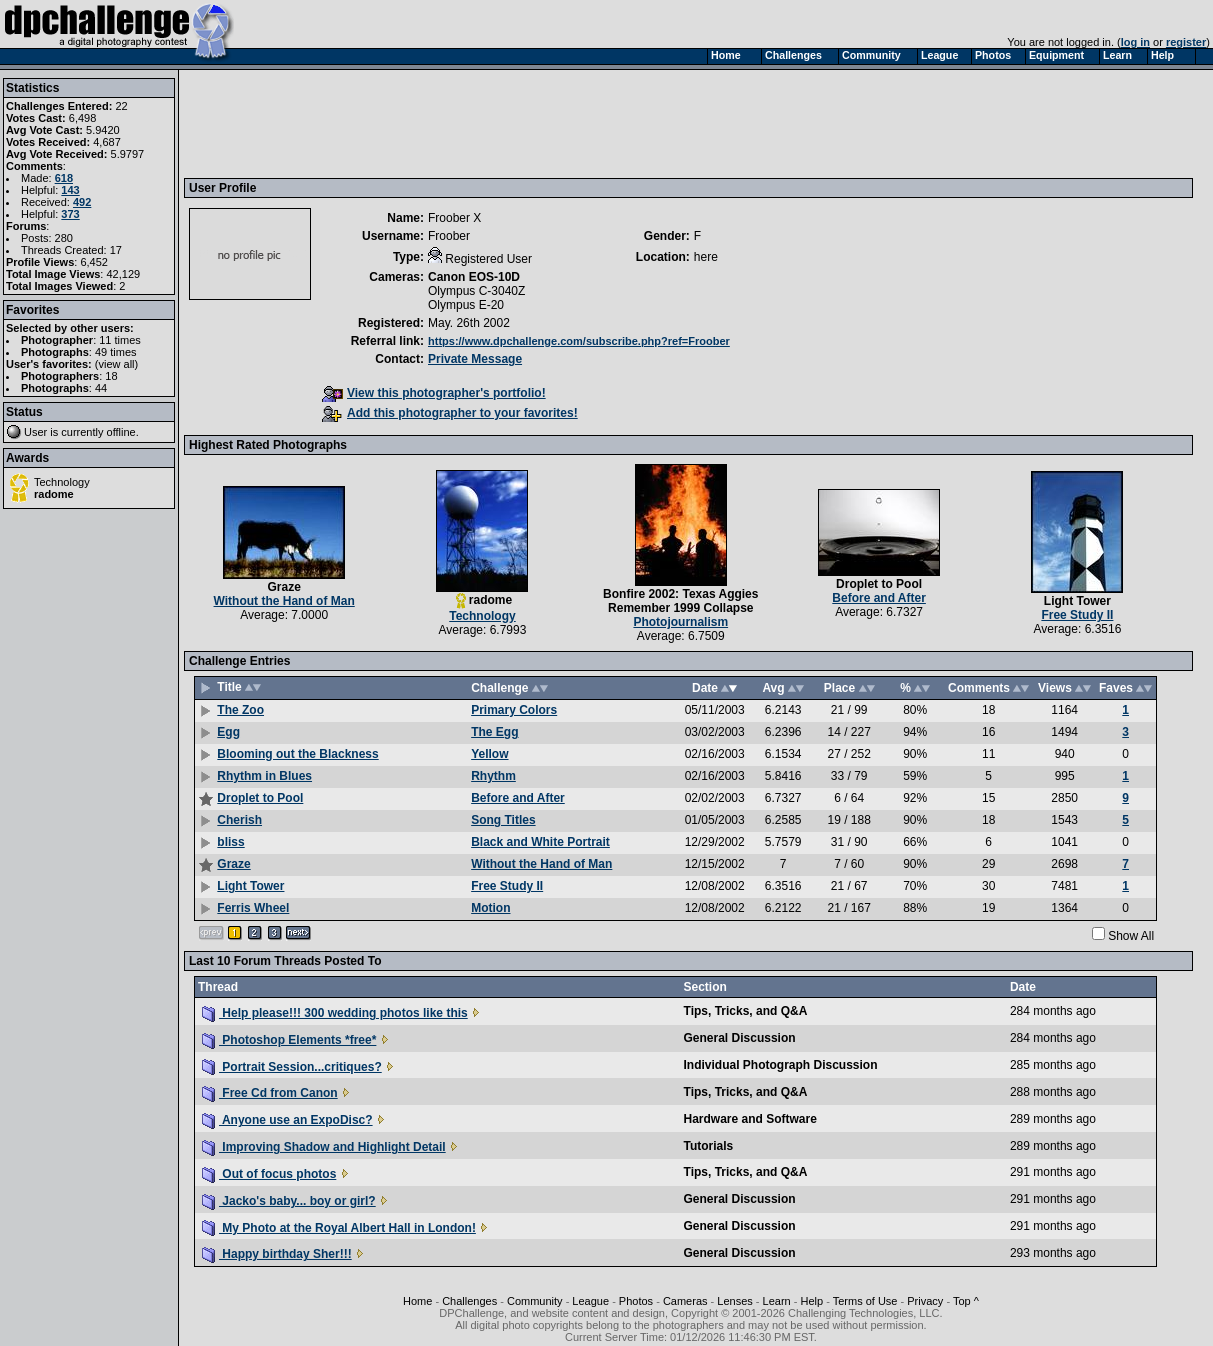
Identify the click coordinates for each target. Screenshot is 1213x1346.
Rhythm (493, 776)
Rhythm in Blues (264, 776)
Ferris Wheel (253, 908)
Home (417, 1301)
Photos (636, 1301)
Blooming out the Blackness (297, 754)
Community (535, 1301)
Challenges (469, 1301)
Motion (490, 908)
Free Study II (1077, 615)
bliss (230, 842)
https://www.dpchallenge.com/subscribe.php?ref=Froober (579, 341)
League (590, 1301)
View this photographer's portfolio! (434, 393)
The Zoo (240, 710)
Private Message (475, 359)
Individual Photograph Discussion (781, 1065)
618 (64, 178)
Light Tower (1077, 601)
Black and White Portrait (540, 842)
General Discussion (740, 1038)
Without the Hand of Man (284, 601)
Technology (62, 482)
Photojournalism (680, 622)
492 (82, 202)
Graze (283, 587)
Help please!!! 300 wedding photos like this (335, 1013)
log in (1135, 42)
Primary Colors (514, 710)
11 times (120, 340)
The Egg (494, 732)
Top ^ (966, 1301)
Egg (228, 732)
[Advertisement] (553, 123)
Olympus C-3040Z (476, 291)
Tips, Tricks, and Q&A (746, 1011)
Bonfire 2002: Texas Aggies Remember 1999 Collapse (680, 601)
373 (70, 214)
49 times (116, 352)
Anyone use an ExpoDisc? (287, 1120)
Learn (777, 1301)
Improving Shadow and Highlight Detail (324, 1147)
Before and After (879, 598)
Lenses (734, 1301)
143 (70, 190)
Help (811, 1301)
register (1186, 42)
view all (117, 364)
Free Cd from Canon (270, 1093)
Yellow (489, 754)
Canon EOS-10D (474, 277)
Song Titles (503, 820)
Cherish (239, 820)
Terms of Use (865, 1301)
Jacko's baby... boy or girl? (289, 1201)
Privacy (925, 1301)
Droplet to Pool (879, 584)
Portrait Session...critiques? (292, 1067)
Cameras (685, 1301)
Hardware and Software (750, 1119)
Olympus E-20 (466, 305)
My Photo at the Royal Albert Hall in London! (339, 1228)
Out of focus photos (269, 1174)
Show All (1131, 936)
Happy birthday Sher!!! (277, 1254)
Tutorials (709, 1146)
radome (54, 494)
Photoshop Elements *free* (289, 1040)
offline (121, 432)
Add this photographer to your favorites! (450, 413)
